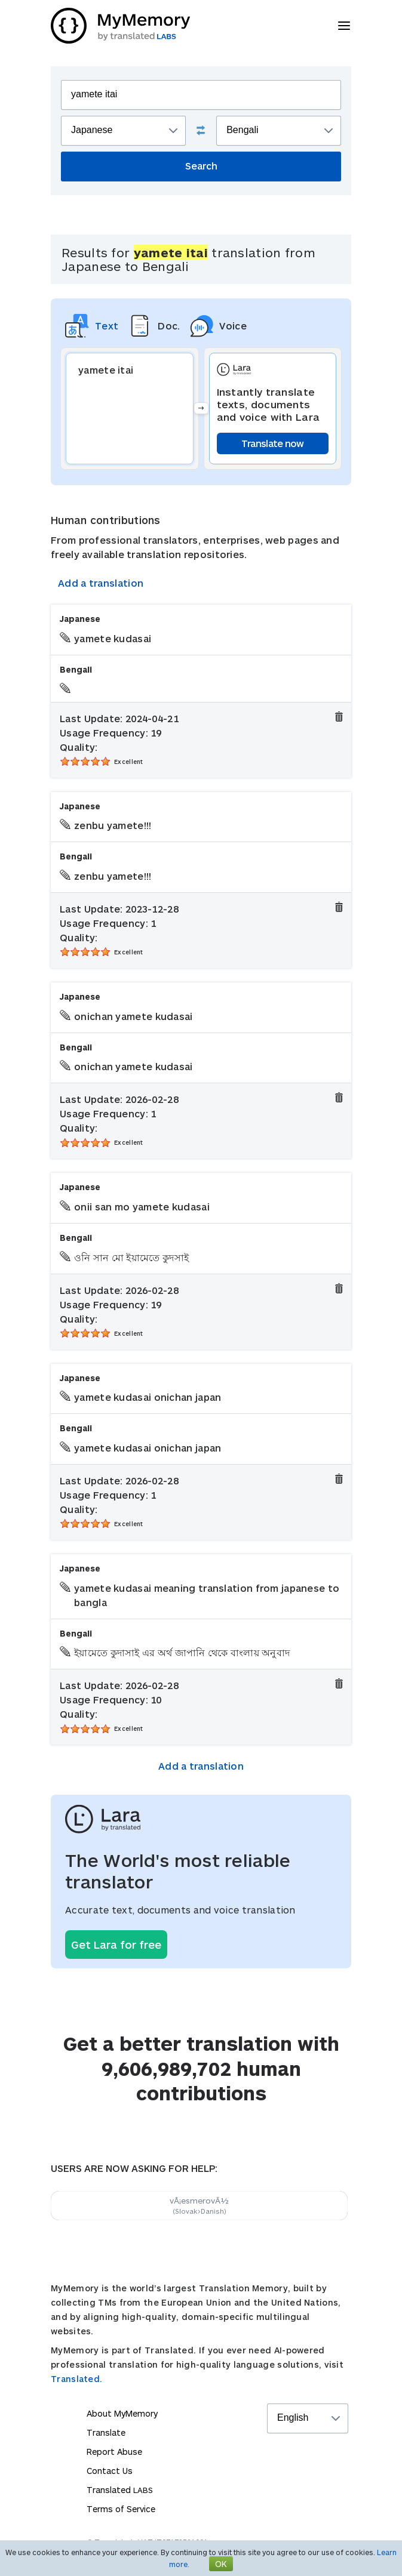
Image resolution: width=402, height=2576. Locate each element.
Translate (106, 2432)
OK (221, 2564)
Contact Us (110, 2471)
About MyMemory (122, 2413)
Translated (120, 2490)
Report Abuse (114, 2451)
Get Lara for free (116, 1944)
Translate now (272, 443)
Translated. (76, 2379)
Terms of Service (121, 2509)
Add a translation (100, 582)
